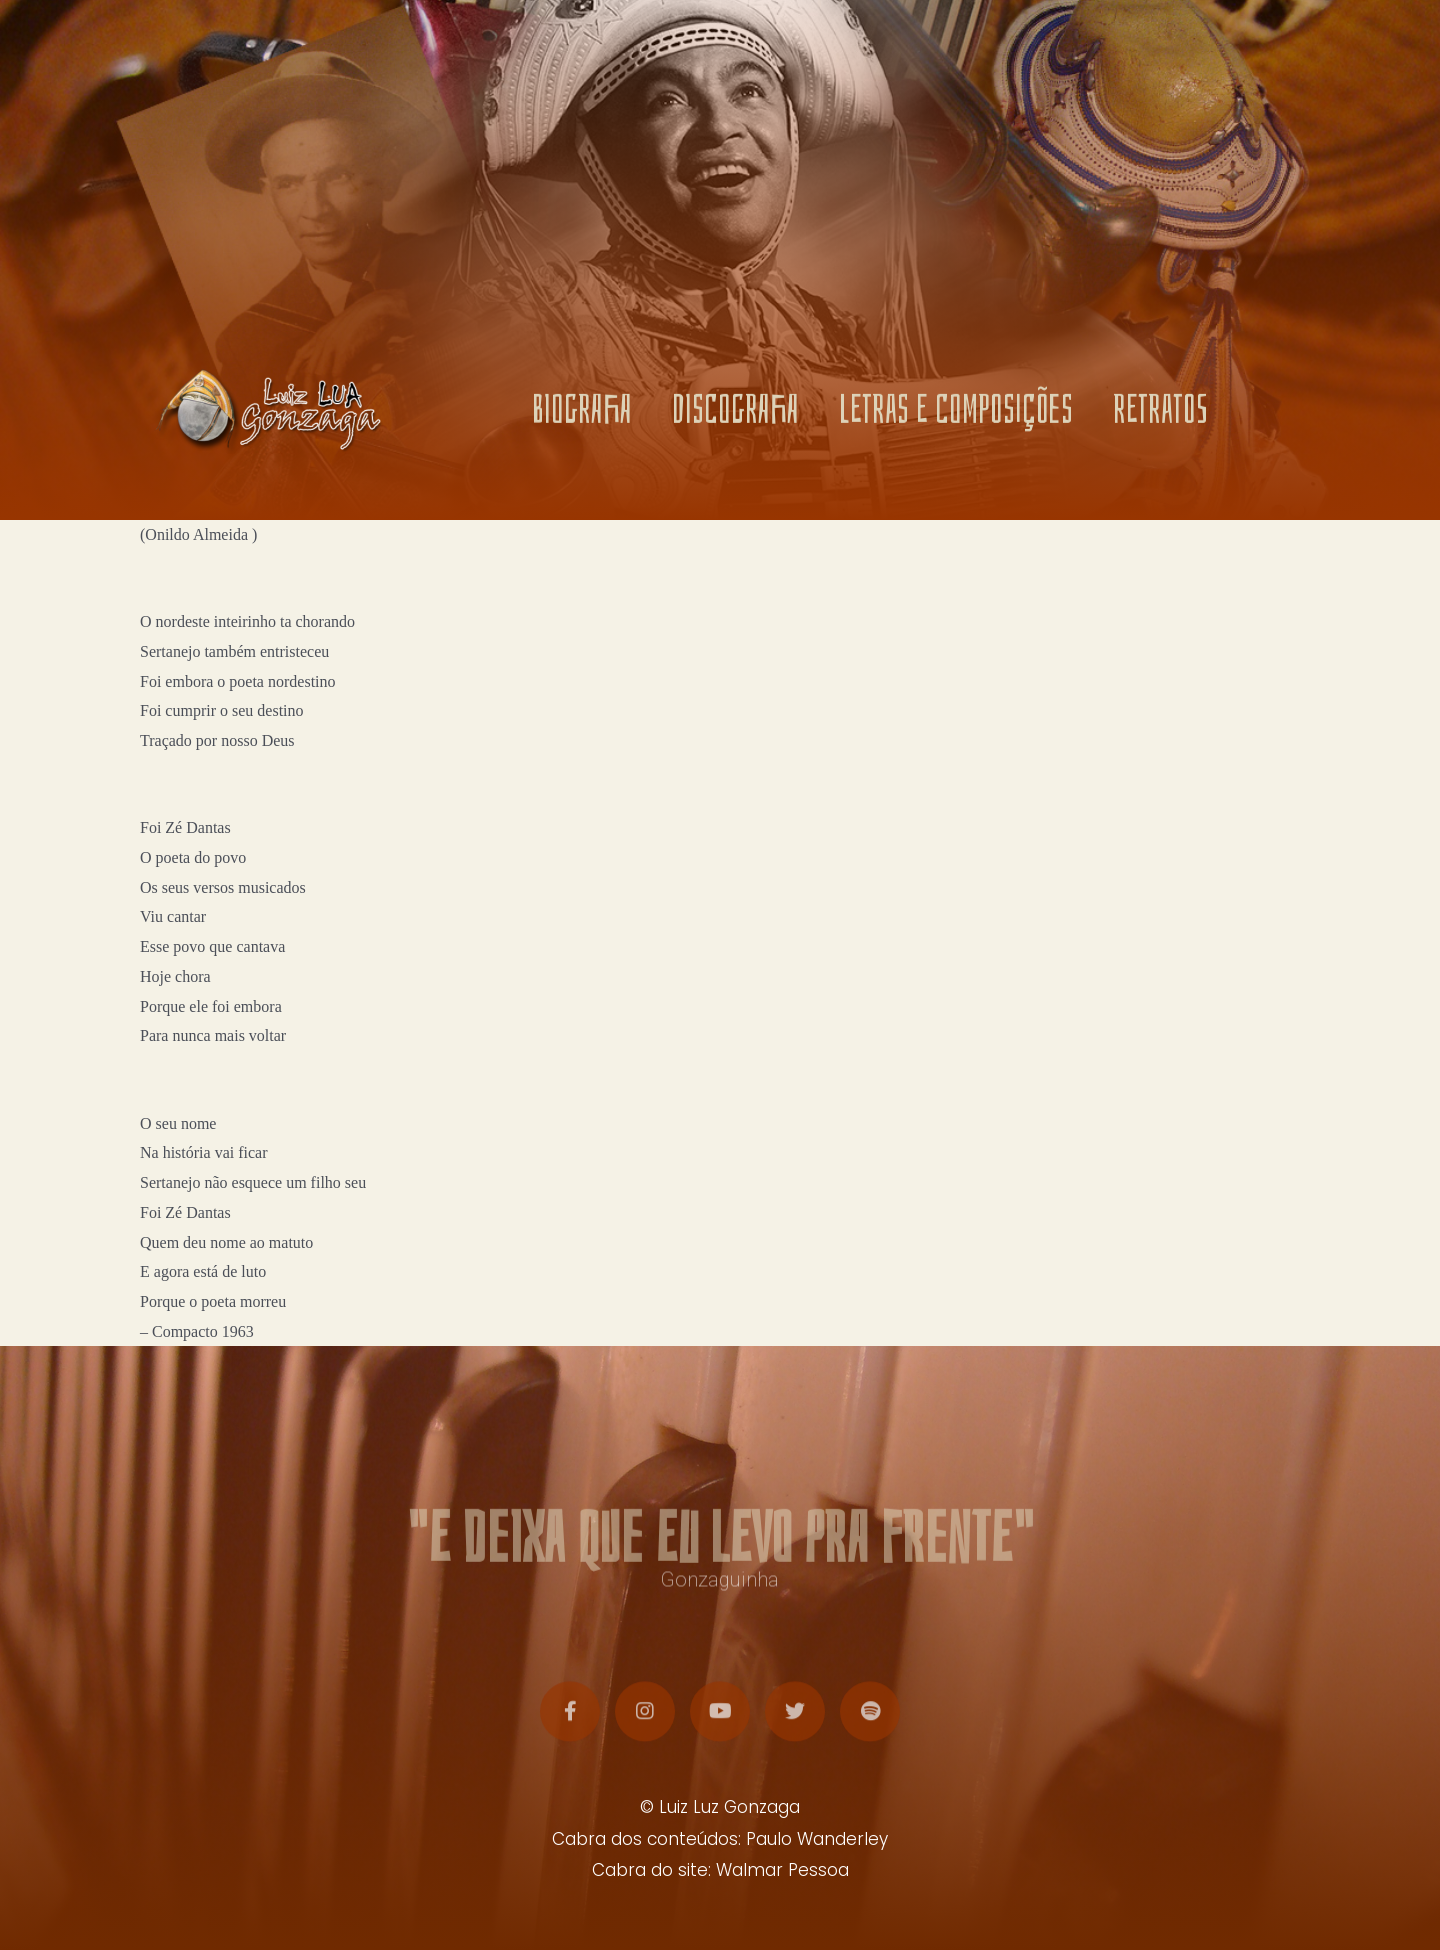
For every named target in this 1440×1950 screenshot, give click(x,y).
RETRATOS (1160, 414)
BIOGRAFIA (582, 414)
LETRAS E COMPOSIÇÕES (956, 414)
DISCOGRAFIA (735, 414)
